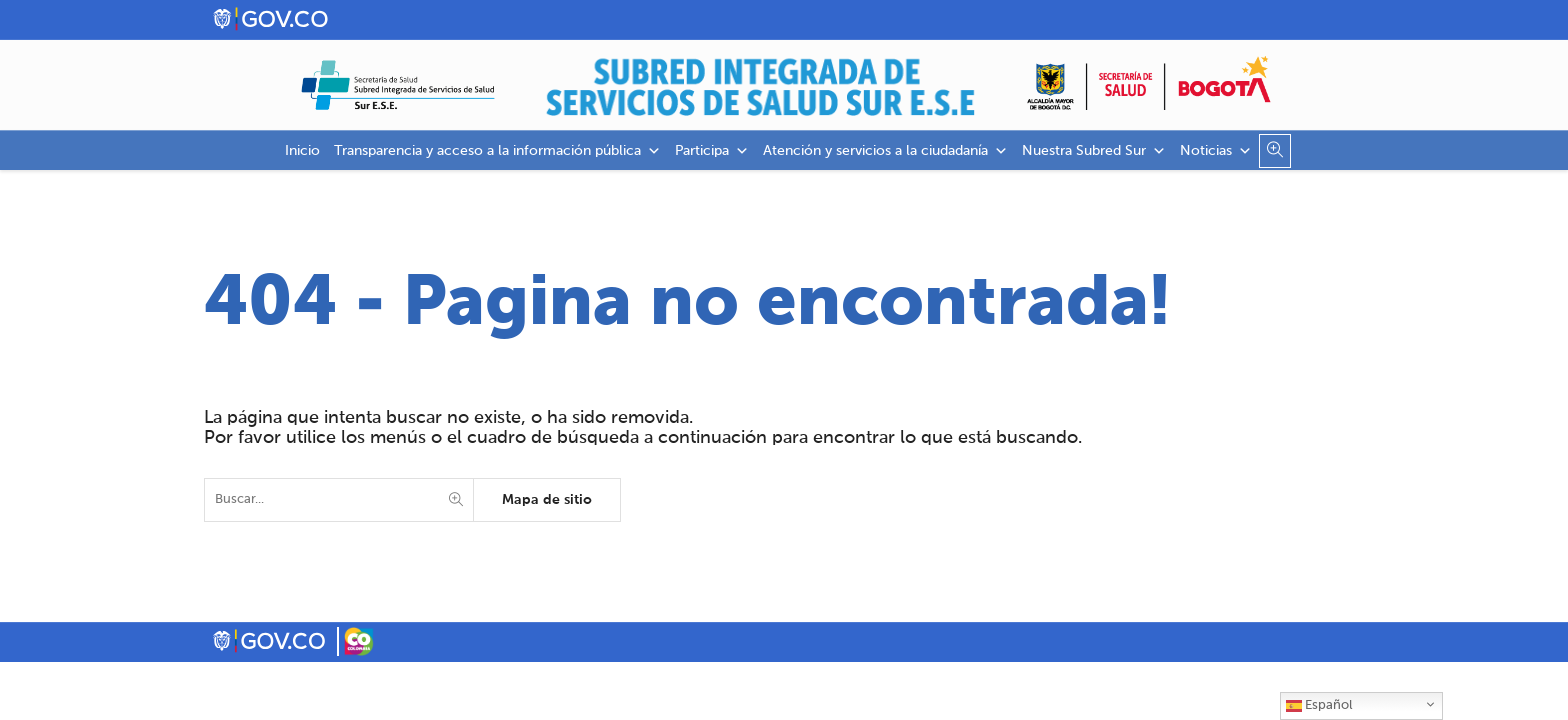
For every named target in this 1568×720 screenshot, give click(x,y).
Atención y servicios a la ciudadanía (885, 151)
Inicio (302, 151)
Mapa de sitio (547, 500)
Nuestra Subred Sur (1094, 151)
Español (1319, 706)
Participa (712, 151)
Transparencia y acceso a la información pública (497, 151)
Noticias (1216, 151)
